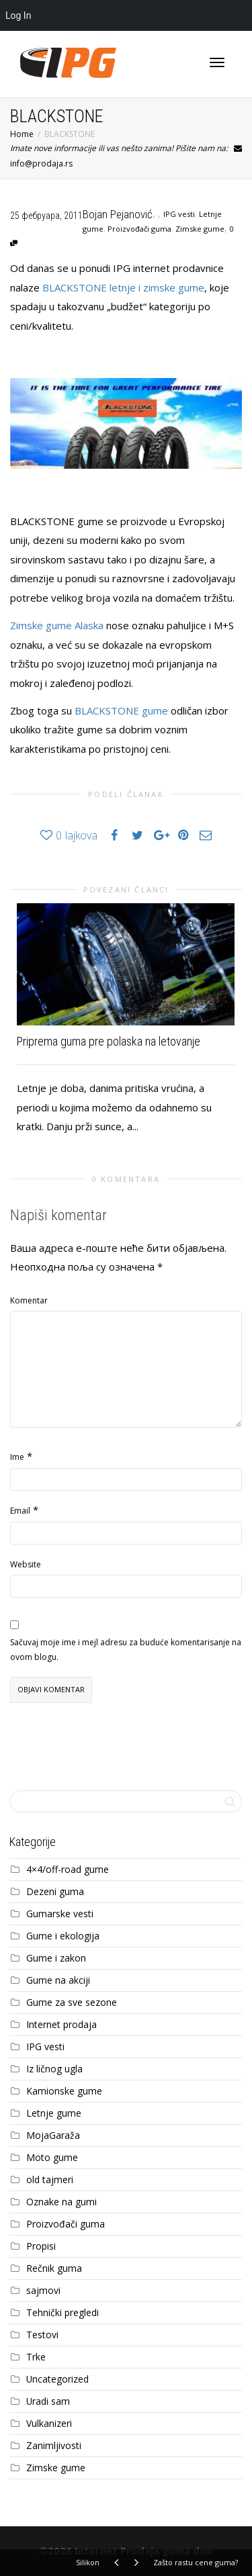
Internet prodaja (61, 2024)
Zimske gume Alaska (56, 625)
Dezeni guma (55, 1891)
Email (20, 1510)
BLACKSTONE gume (121, 710)
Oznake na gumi (61, 2201)
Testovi (42, 2334)
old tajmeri (49, 2179)
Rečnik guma (54, 2268)
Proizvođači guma (139, 229)
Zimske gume (199, 229)
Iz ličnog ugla (54, 2068)
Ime (17, 1457)
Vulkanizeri (49, 2423)
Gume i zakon (56, 1957)
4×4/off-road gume (67, 1869)
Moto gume (52, 2157)
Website (25, 1564)
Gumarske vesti (59, 1913)
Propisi (41, 2246)
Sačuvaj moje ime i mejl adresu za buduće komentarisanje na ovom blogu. (125, 1650)
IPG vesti (179, 214)
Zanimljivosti (53, 2445)
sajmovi (43, 2290)
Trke (36, 2356)
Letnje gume (53, 2113)
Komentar (29, 1300)
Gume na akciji (58, 1980)
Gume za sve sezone (71, 2002)
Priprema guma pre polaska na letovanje (108, 1041)
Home (22, 134)
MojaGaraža (53, 2135)
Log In (18, 15)
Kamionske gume (64, 2090)
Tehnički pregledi (62, 2312)
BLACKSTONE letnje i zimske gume (123, 287)
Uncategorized (57, 2379)
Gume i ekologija (62, 1935)
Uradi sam (48, 2401)
